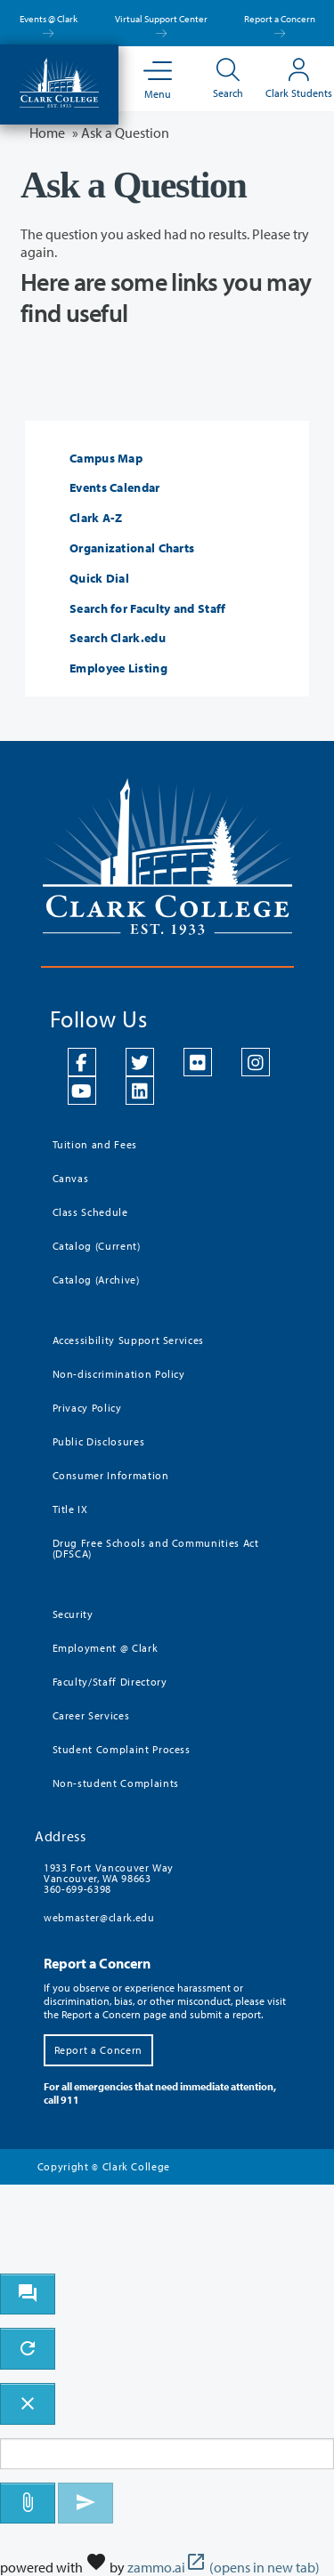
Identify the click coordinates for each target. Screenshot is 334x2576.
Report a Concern (279, 24)
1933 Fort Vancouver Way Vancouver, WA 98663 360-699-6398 (109, 1878)
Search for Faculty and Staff (147, 608)
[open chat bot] (27, 2294)
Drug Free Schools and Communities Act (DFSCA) (156, 1548)
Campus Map (106, 458)
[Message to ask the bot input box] (167, 2453)
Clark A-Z (96, 518)
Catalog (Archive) (96, 1279)
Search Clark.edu (117, 638)
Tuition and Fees (95, 1144)
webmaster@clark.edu (99, 1917)
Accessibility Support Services (129, 1340)
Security (73, 1614)
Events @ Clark (48, 24)
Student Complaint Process (122, 1749)
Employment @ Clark (106, 1647)
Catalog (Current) (97, 1245)
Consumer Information (111, 1475)
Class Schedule (90, 1212)
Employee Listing (118, 668)
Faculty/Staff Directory (110, 1681)
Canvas (71, 1178)
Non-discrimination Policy (119, 1374)
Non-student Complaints (116, 1783)
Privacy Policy (87, 1407)
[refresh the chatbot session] (27, 2349)
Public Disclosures (99, 1441)
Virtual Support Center (161, 24)
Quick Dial (99, 578)
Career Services (91, 1715)
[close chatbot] (27, 2404)
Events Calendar (114, 487)
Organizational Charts (131, 548)
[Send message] (85, 2503)
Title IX (70, 1509)
